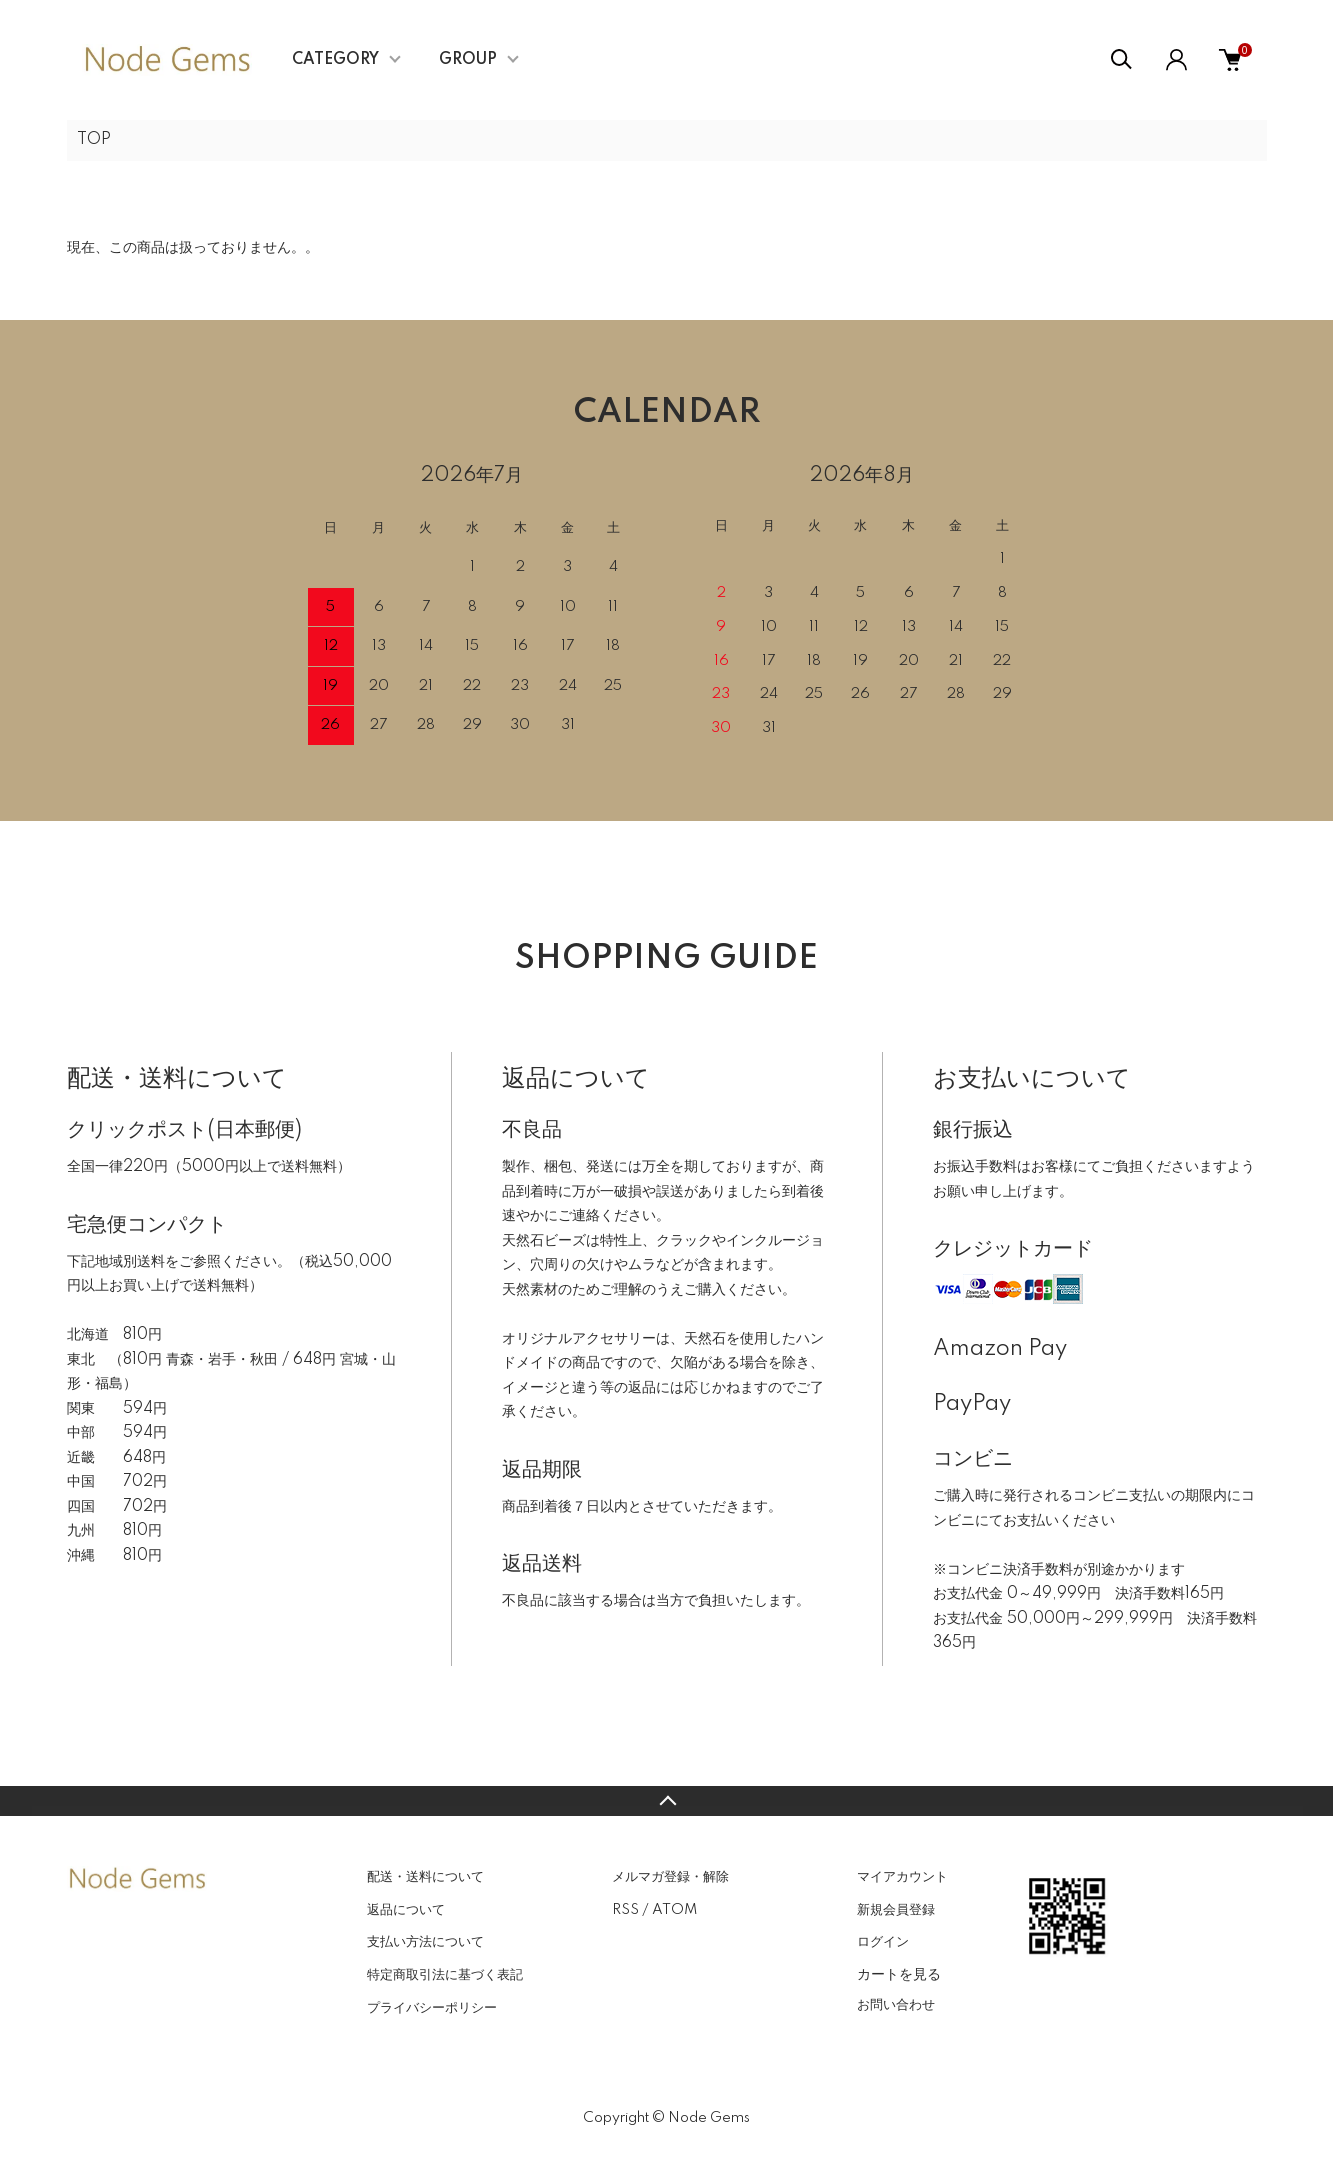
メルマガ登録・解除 (670, 1877)
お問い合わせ (896, 2005)
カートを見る (899, 1974)
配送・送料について (425, 1877)
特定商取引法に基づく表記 (445, 1975)
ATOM (674, 1910)
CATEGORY (335, 60)
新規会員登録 (896, 1910)
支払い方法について (425, 1942)
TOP (94, 140)
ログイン (883, 1942)
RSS (625, 1910)
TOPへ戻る (666, 1801)
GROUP (468, 60)
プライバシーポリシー (432, 2008)
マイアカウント (902, 1877)
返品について (406, 1910)
